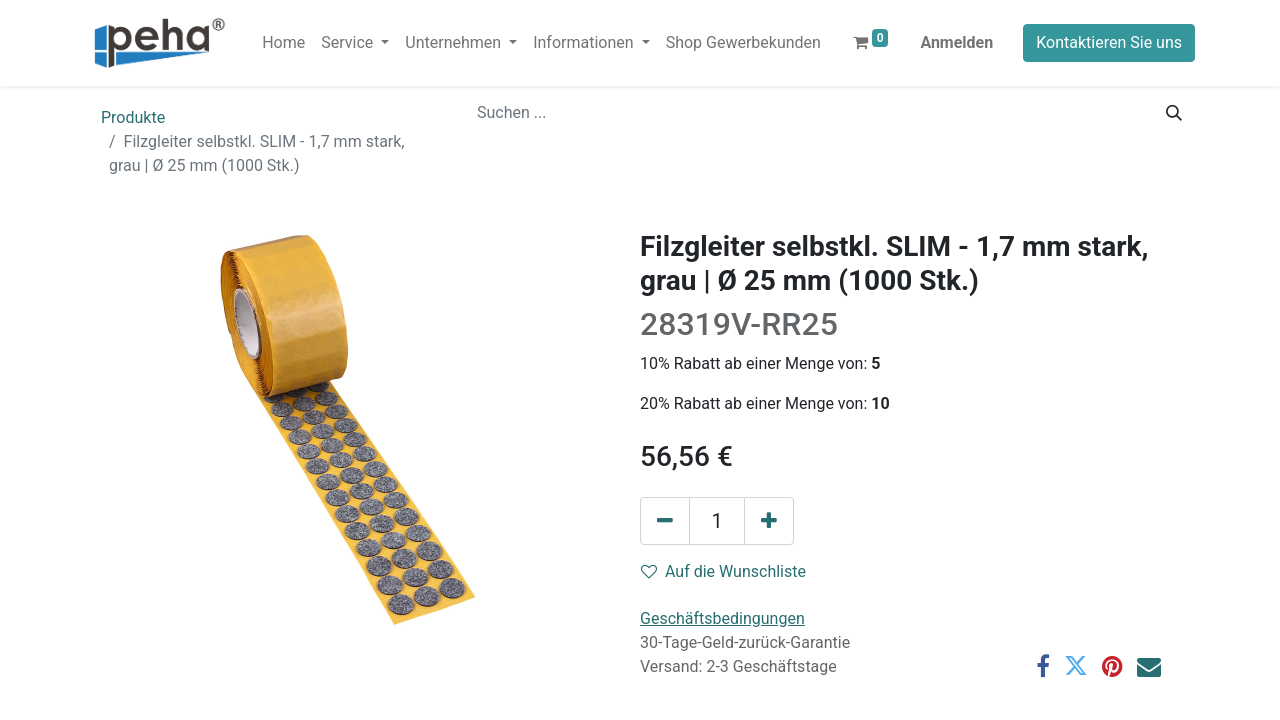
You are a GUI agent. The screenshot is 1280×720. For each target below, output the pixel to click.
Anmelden (956, 42)
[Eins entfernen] (665, 521)
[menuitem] (283, 43)
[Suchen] (1174, 113)
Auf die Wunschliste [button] (723, 571)
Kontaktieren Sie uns (1109, 42)
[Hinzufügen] (769, 521)
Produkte (133, 117)
